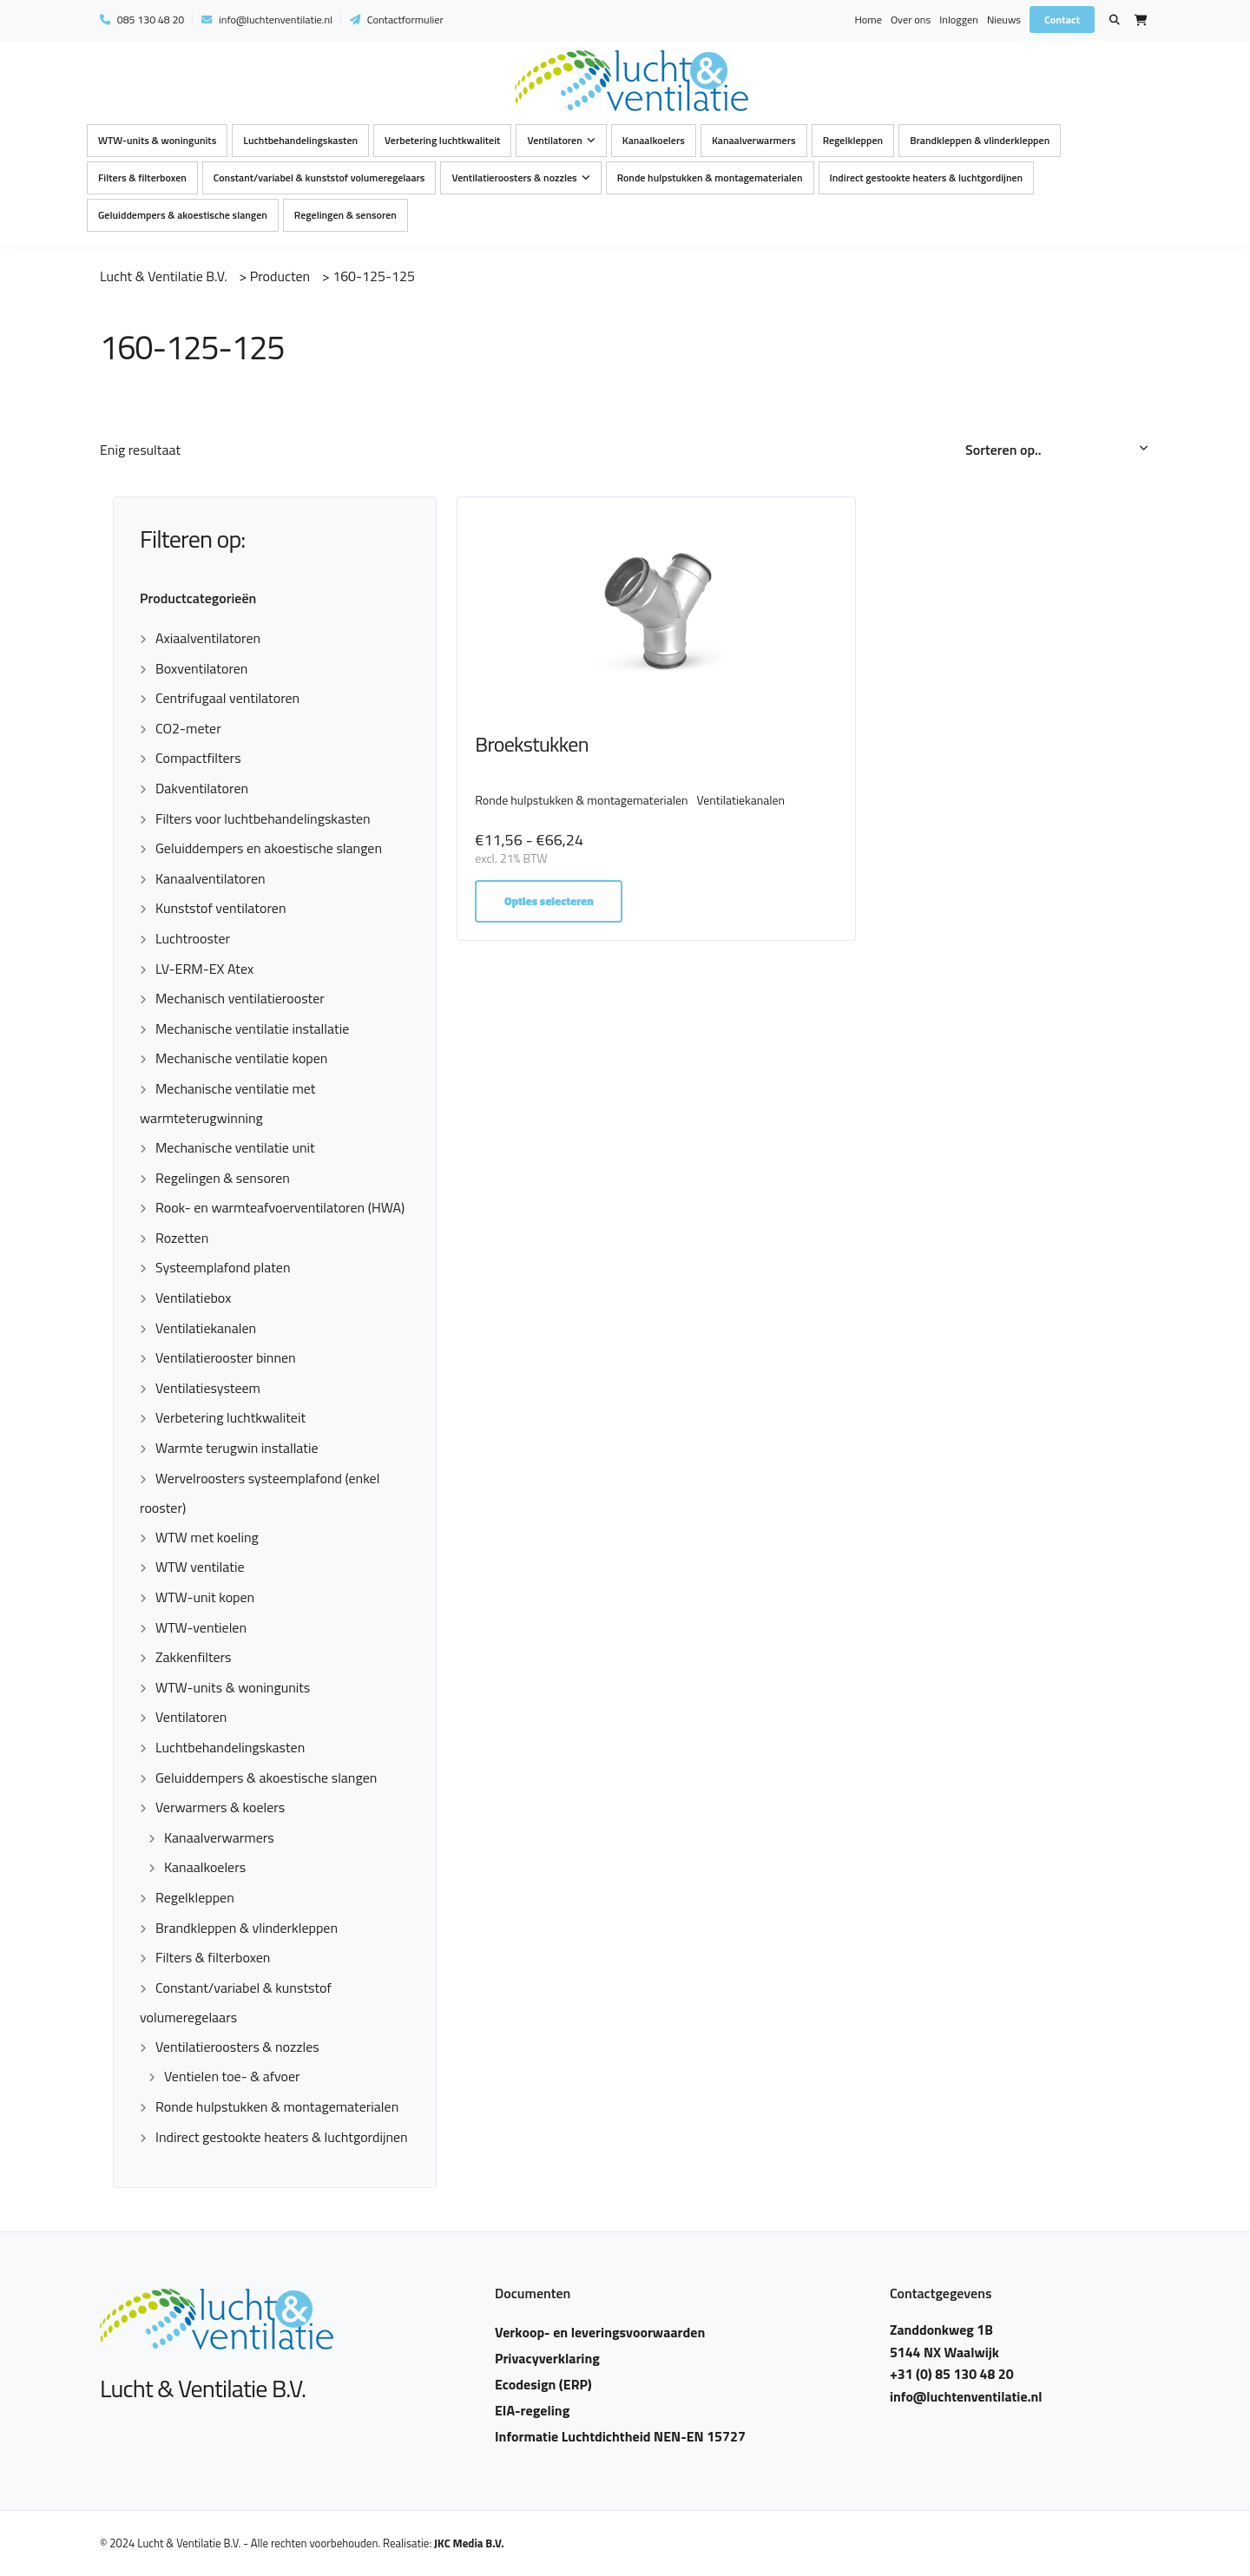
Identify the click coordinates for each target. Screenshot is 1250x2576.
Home (867, 19)
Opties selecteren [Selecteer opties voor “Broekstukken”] (550, 914)
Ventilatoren (554, 140)
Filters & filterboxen (142, 177)
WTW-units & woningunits (157, 140)
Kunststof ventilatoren (220, 907)
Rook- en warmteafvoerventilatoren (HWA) (280, 1207)
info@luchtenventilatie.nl (266, 19)
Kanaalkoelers (653, 140)
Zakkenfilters (193, 1656)
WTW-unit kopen (204, 1597)
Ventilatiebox (193, 1297)
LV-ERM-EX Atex (204, 968)
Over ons (911, 19)
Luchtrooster (192, 938)
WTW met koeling (207, 1537)
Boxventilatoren (201, 668)
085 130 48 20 (142, 19)
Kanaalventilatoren (210, 878)
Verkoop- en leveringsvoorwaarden (600, 2332)
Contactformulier (397, 19)
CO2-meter (188, 728)
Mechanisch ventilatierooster (240, 998)
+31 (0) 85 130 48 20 (952, 2373)
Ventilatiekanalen (205, 1328)
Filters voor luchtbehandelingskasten (263, 818)
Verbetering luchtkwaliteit (442, 140)
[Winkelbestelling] (1057, 450)
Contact (1062, 19)
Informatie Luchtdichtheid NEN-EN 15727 (620, 2436)
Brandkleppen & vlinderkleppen (979, 140)
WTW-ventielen (201, 1627)
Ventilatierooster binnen (225, 1357)
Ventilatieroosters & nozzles (513, 177)
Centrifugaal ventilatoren (227, 697)
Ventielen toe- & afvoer (232, 2076)
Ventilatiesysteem (207, 1387)
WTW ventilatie (200, 1566)
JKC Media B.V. (469, 2543)
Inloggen (958, 19)
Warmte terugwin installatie (237, 1447)
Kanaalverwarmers (754, 140)
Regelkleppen (853, 140)
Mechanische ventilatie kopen (241, 1058)
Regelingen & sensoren (345, 215)
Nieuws (1004, 19)
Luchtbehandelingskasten (300, 140)
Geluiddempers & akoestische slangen (182, 215)
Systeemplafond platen (222, 1267)
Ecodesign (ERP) (543, 2384)
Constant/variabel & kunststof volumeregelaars (319, 177)
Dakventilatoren (201, 788)
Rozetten (181, 1237)
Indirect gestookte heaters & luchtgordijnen (926, 177)
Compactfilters (198, 757)
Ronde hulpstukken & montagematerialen (710, 177)
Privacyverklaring (547, 2358)
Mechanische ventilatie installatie (252, 1028)
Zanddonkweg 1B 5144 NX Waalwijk (945, 2340)
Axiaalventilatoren (207, 638)
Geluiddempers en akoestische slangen (268, 848)
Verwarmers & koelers (220, 1807)
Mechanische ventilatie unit (235, 1147)
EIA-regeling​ (532, 2410)
